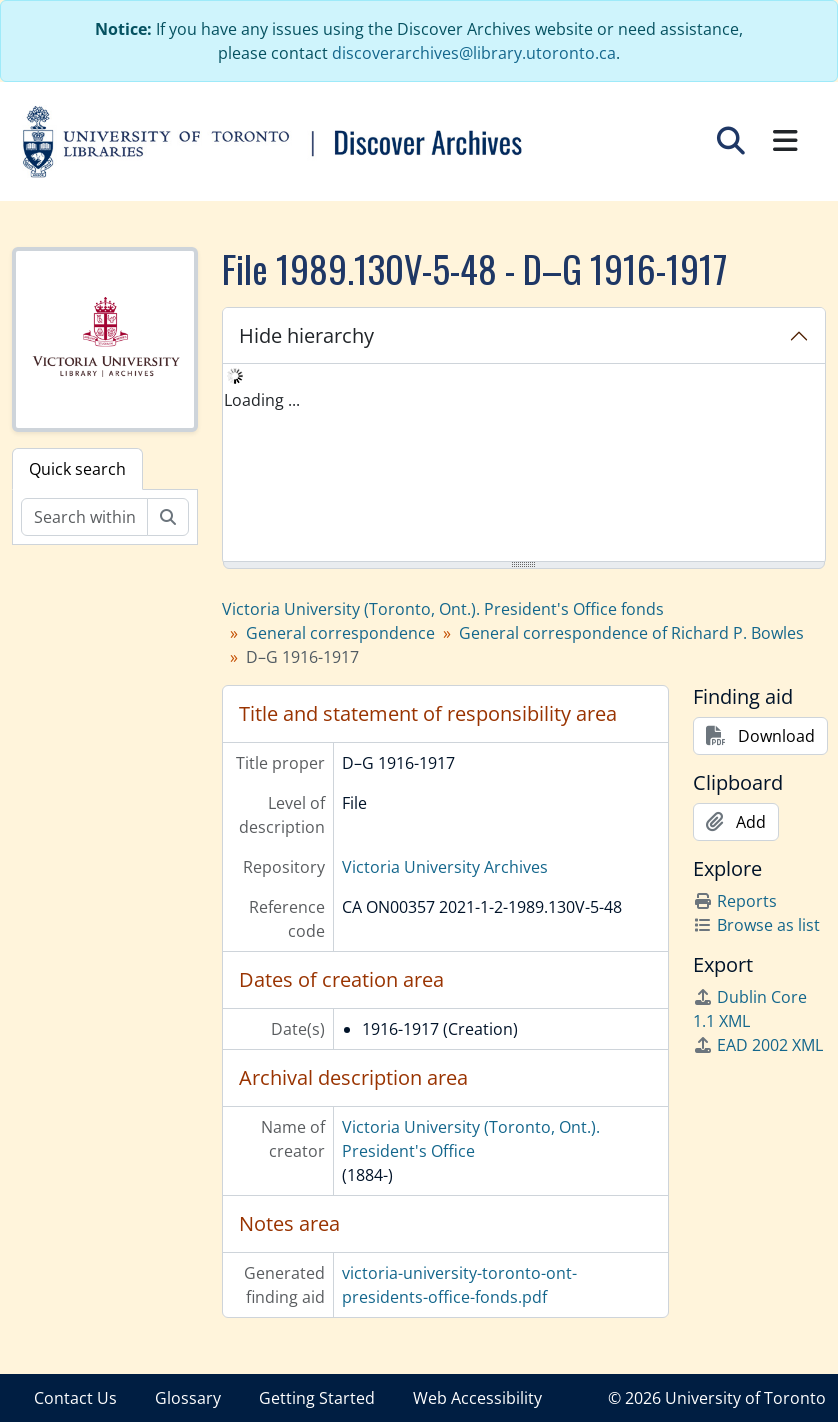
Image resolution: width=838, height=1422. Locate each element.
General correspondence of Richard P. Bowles (631, 633)
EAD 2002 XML (758, 1045)
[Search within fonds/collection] (84, 517)
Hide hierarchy (306, 335)
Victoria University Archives (445, 867)
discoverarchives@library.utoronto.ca (474, 53)
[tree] (524, 464)
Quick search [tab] (77, 469)
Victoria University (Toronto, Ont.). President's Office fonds (443, 609)
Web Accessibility (477, 1398)
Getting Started (317, 1398)
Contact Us (75, 1398)
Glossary (188, 1398)
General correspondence (340, 633)
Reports (735, 901)
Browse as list (756, 925)
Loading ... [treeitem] (262, 400)
